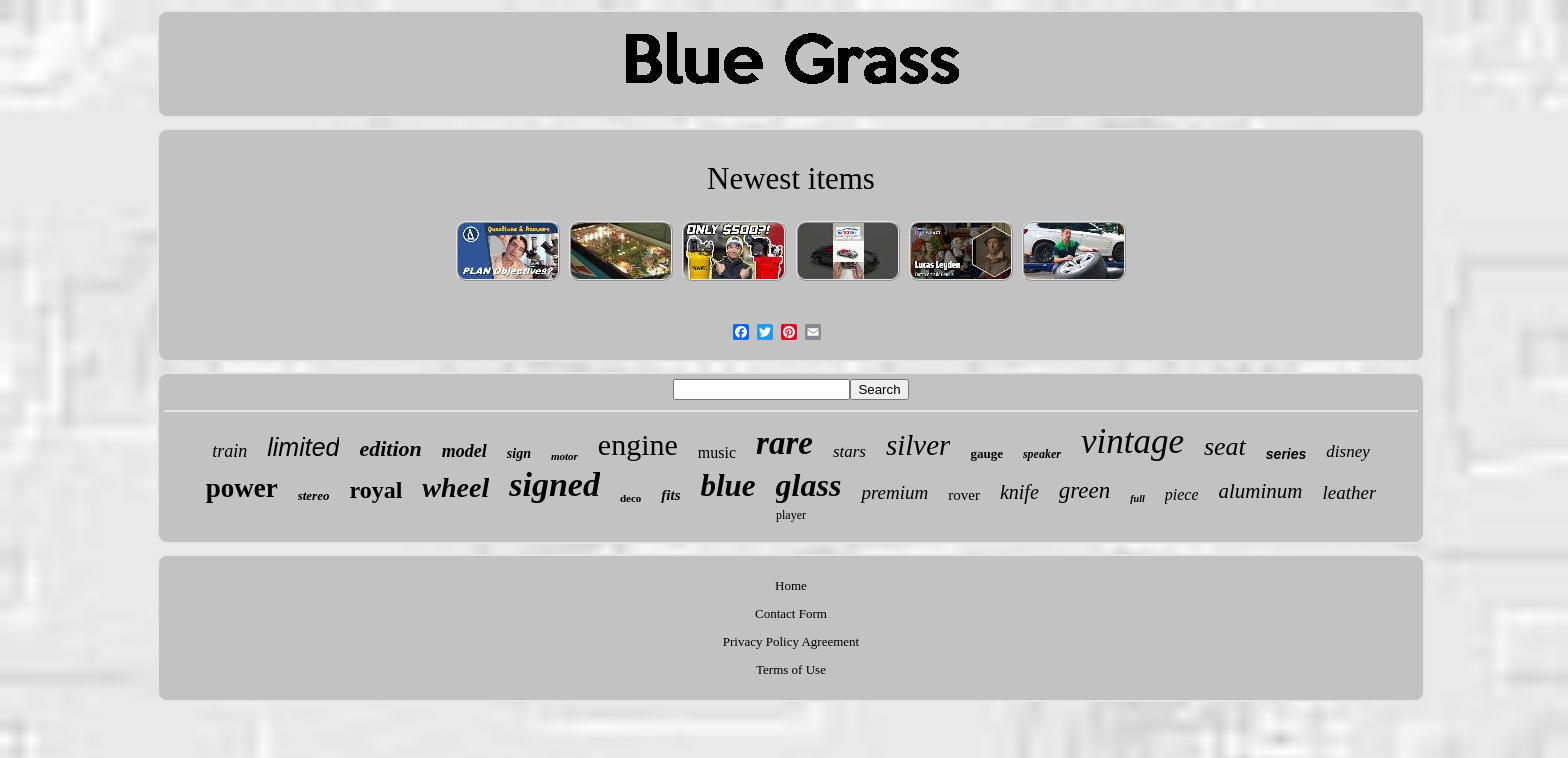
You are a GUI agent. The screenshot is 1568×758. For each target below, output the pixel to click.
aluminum (1260, 491)
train (229, 451)
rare (784, 443)
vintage (1132, 441)
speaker (1042, 454)
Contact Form (791, 613)
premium (894, 492)
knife (1019, 492)
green (1085, 490)
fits (670, 495)
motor (564, 456)
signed (554, 484)
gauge (986, 453)
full (1137, 498)
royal (375, 490)
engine (638, 444)
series (1286, 454)
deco (630, 498)
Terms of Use (791, 669)
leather (1349, 492)
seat (1225, 446)
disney (1347, 451)
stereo (314, 495)
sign (519, 453)
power (242, 488)
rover (964, 495)
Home (791, 585)
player (791, 515)
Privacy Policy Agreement (791, 641)
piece (1182, 494)
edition (390, 448)
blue (727, 485)
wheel (455, 487)
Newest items (791, 178)
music (717, 452)
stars (849, 451)
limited (303, 447)
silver (918, 445)
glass (809, 485)
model (464, 451)
